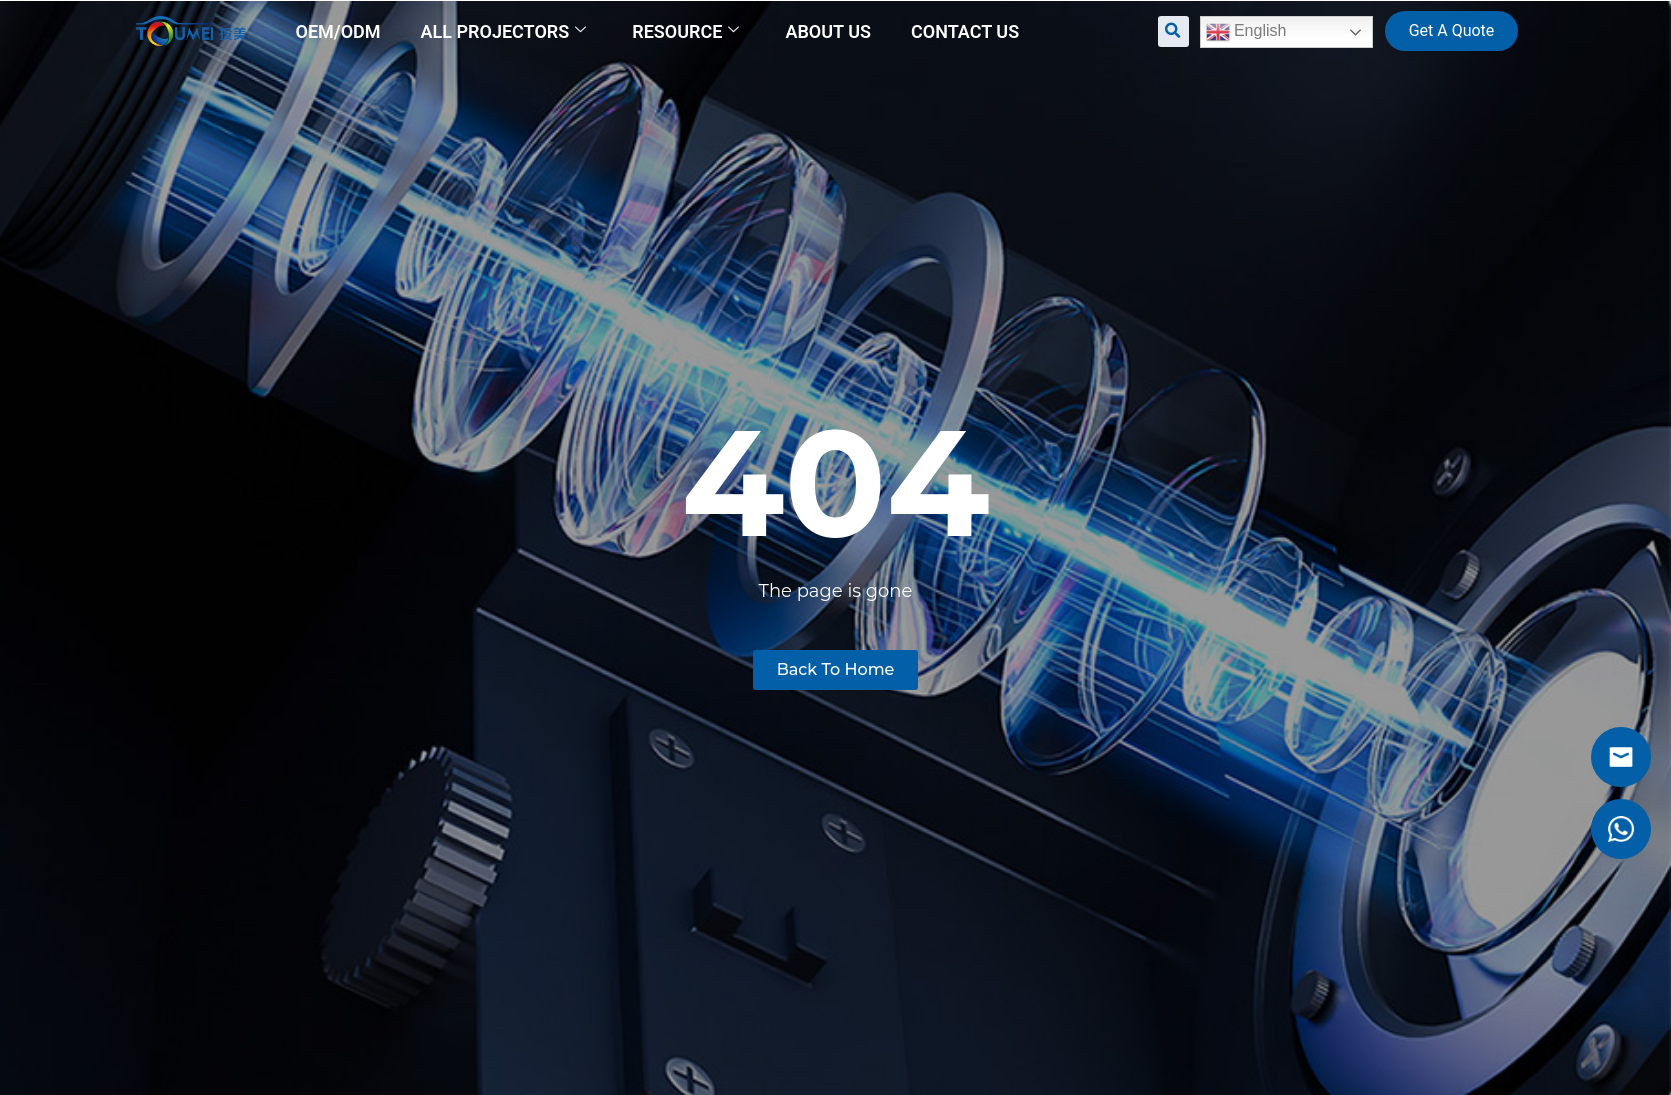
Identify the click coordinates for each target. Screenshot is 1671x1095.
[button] (1173, 31)
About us (828, 31)
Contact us (965, 31)
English (1246, 32)
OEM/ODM (338, 31)
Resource (685, 31)
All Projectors (504, 31)
